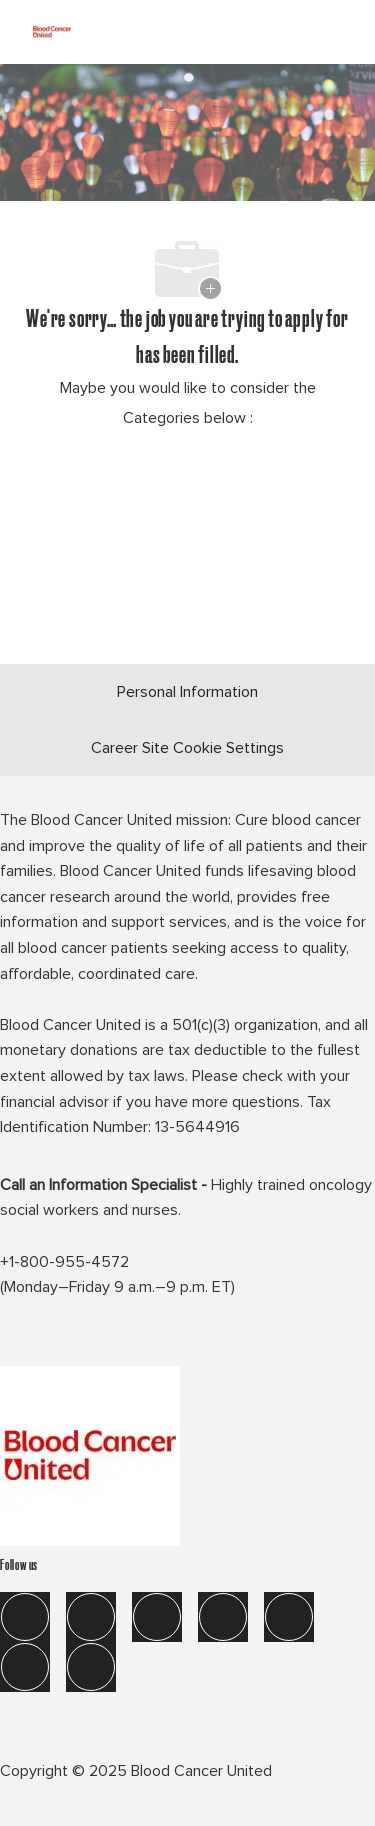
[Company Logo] (52, 29)
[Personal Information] (187, 692)
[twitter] (157, 1617)
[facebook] (25, 1617)
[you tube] (25, 1667)
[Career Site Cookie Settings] (187, 748)
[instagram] (223, 1617)
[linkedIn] (91, 1617)
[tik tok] (289, 1617)
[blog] (91, 1667)
